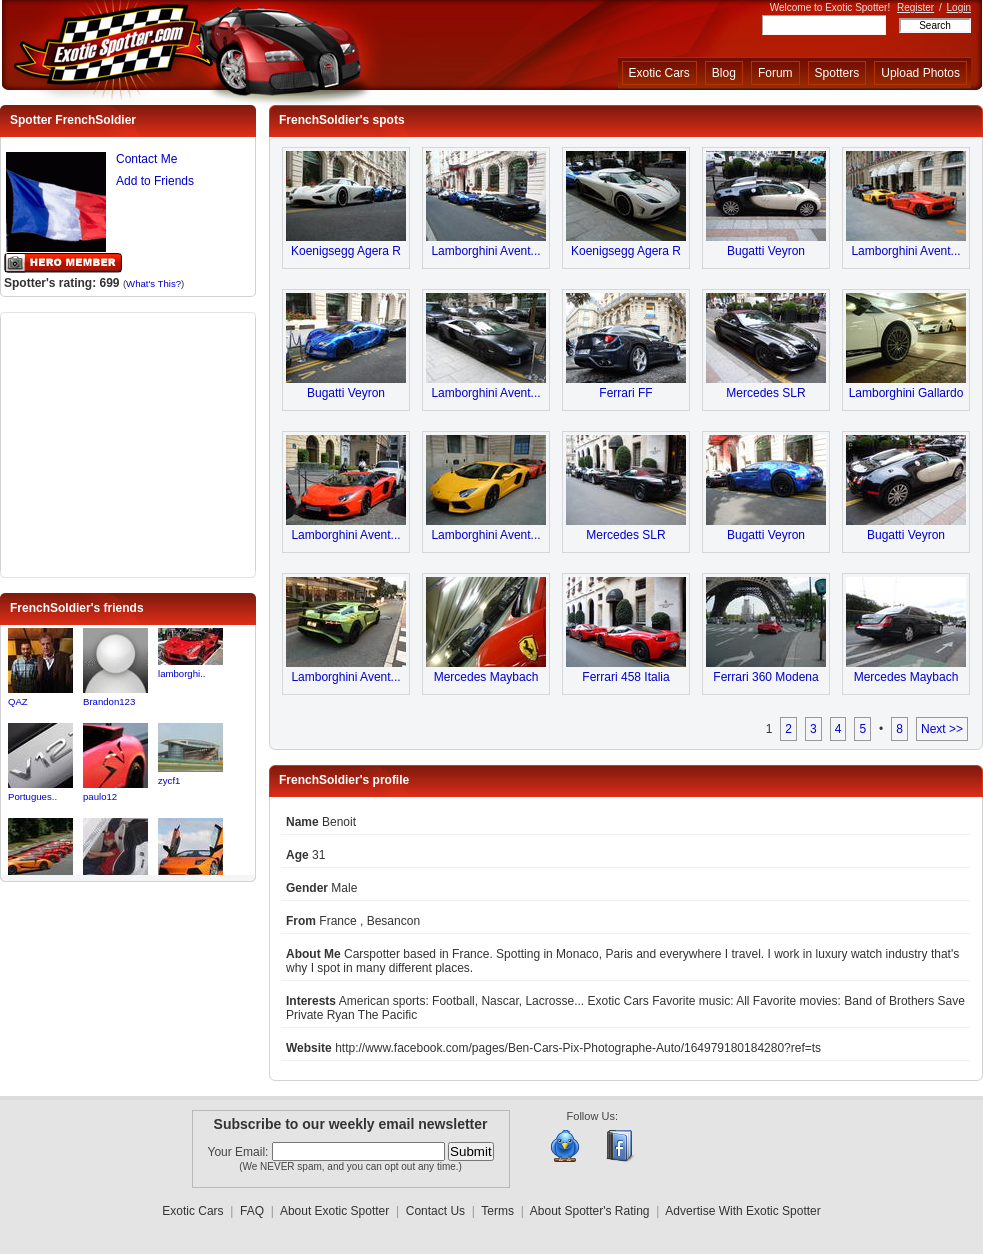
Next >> (942, 729)
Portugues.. (32, 796)
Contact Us (435, 1211)
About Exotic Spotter (334, 1211)
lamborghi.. (181, 673)
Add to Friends (155, 181)
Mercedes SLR (765, 393)
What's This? (153, 283)
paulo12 (100, 796)
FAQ (252, 1211)
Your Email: (240, 1152)
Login (959, 7)
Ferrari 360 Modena (765, 677)
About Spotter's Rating (590, 1211)
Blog (724, 73)
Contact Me (146, 159)
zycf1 (169, 780)
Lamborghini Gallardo (906, 393)
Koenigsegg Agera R (346, 251)
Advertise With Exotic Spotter (742, 1211)
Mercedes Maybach (486, 677)
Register (915, 7)
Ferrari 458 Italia (625, 677)
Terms (497, 1211)
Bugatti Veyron (766, 251)
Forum (775, 73)
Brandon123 (109, 701)
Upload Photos (920, 73)
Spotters (837, 73)
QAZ (18, 701)
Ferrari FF (625, 393)
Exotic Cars (659, 73)
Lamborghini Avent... (485, 251)
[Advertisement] (128, 443)
